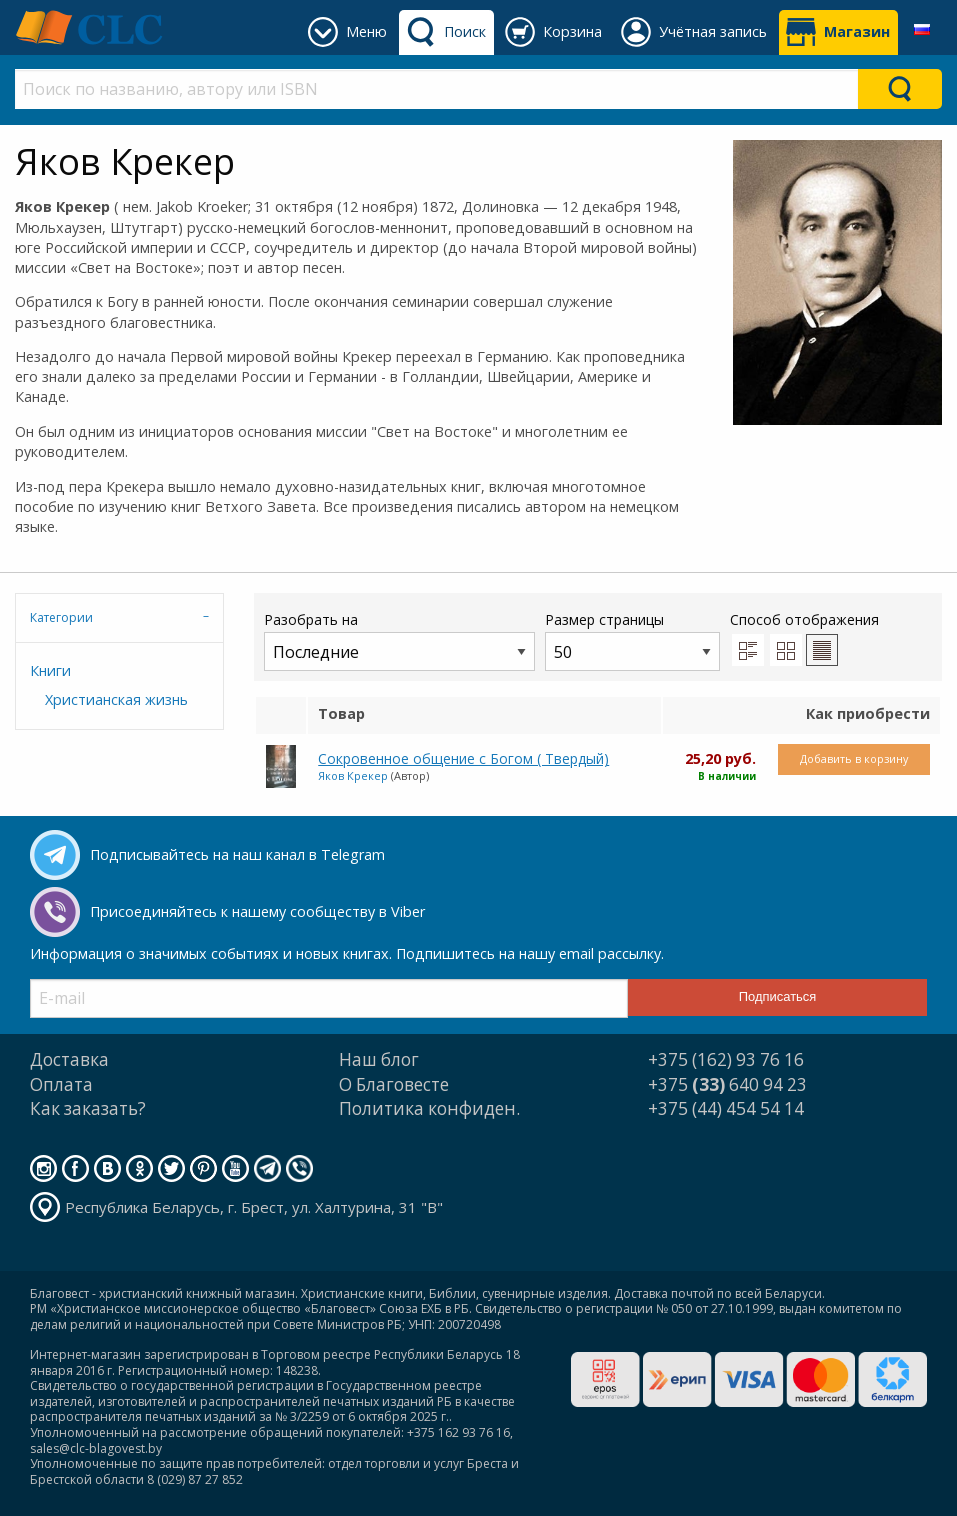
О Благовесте (394, 1084)
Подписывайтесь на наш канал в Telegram (237, 854)
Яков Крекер (353, 775)
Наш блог (379, 1059)
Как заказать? (88, 1108)
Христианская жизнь (116, 699)
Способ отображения (804, 638)
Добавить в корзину (854, 758)
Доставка (69, 1059)
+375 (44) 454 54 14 (726, 1108)
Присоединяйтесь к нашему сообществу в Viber (257, 911)
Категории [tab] (61, 617)
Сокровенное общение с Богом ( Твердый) (463, 758)
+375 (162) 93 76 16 (726, 1059)
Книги (50, 670)
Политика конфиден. (429, 1108)
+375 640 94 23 (727, 1084)
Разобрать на (399, 640)
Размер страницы (632, 640)
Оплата (61, 1084)
